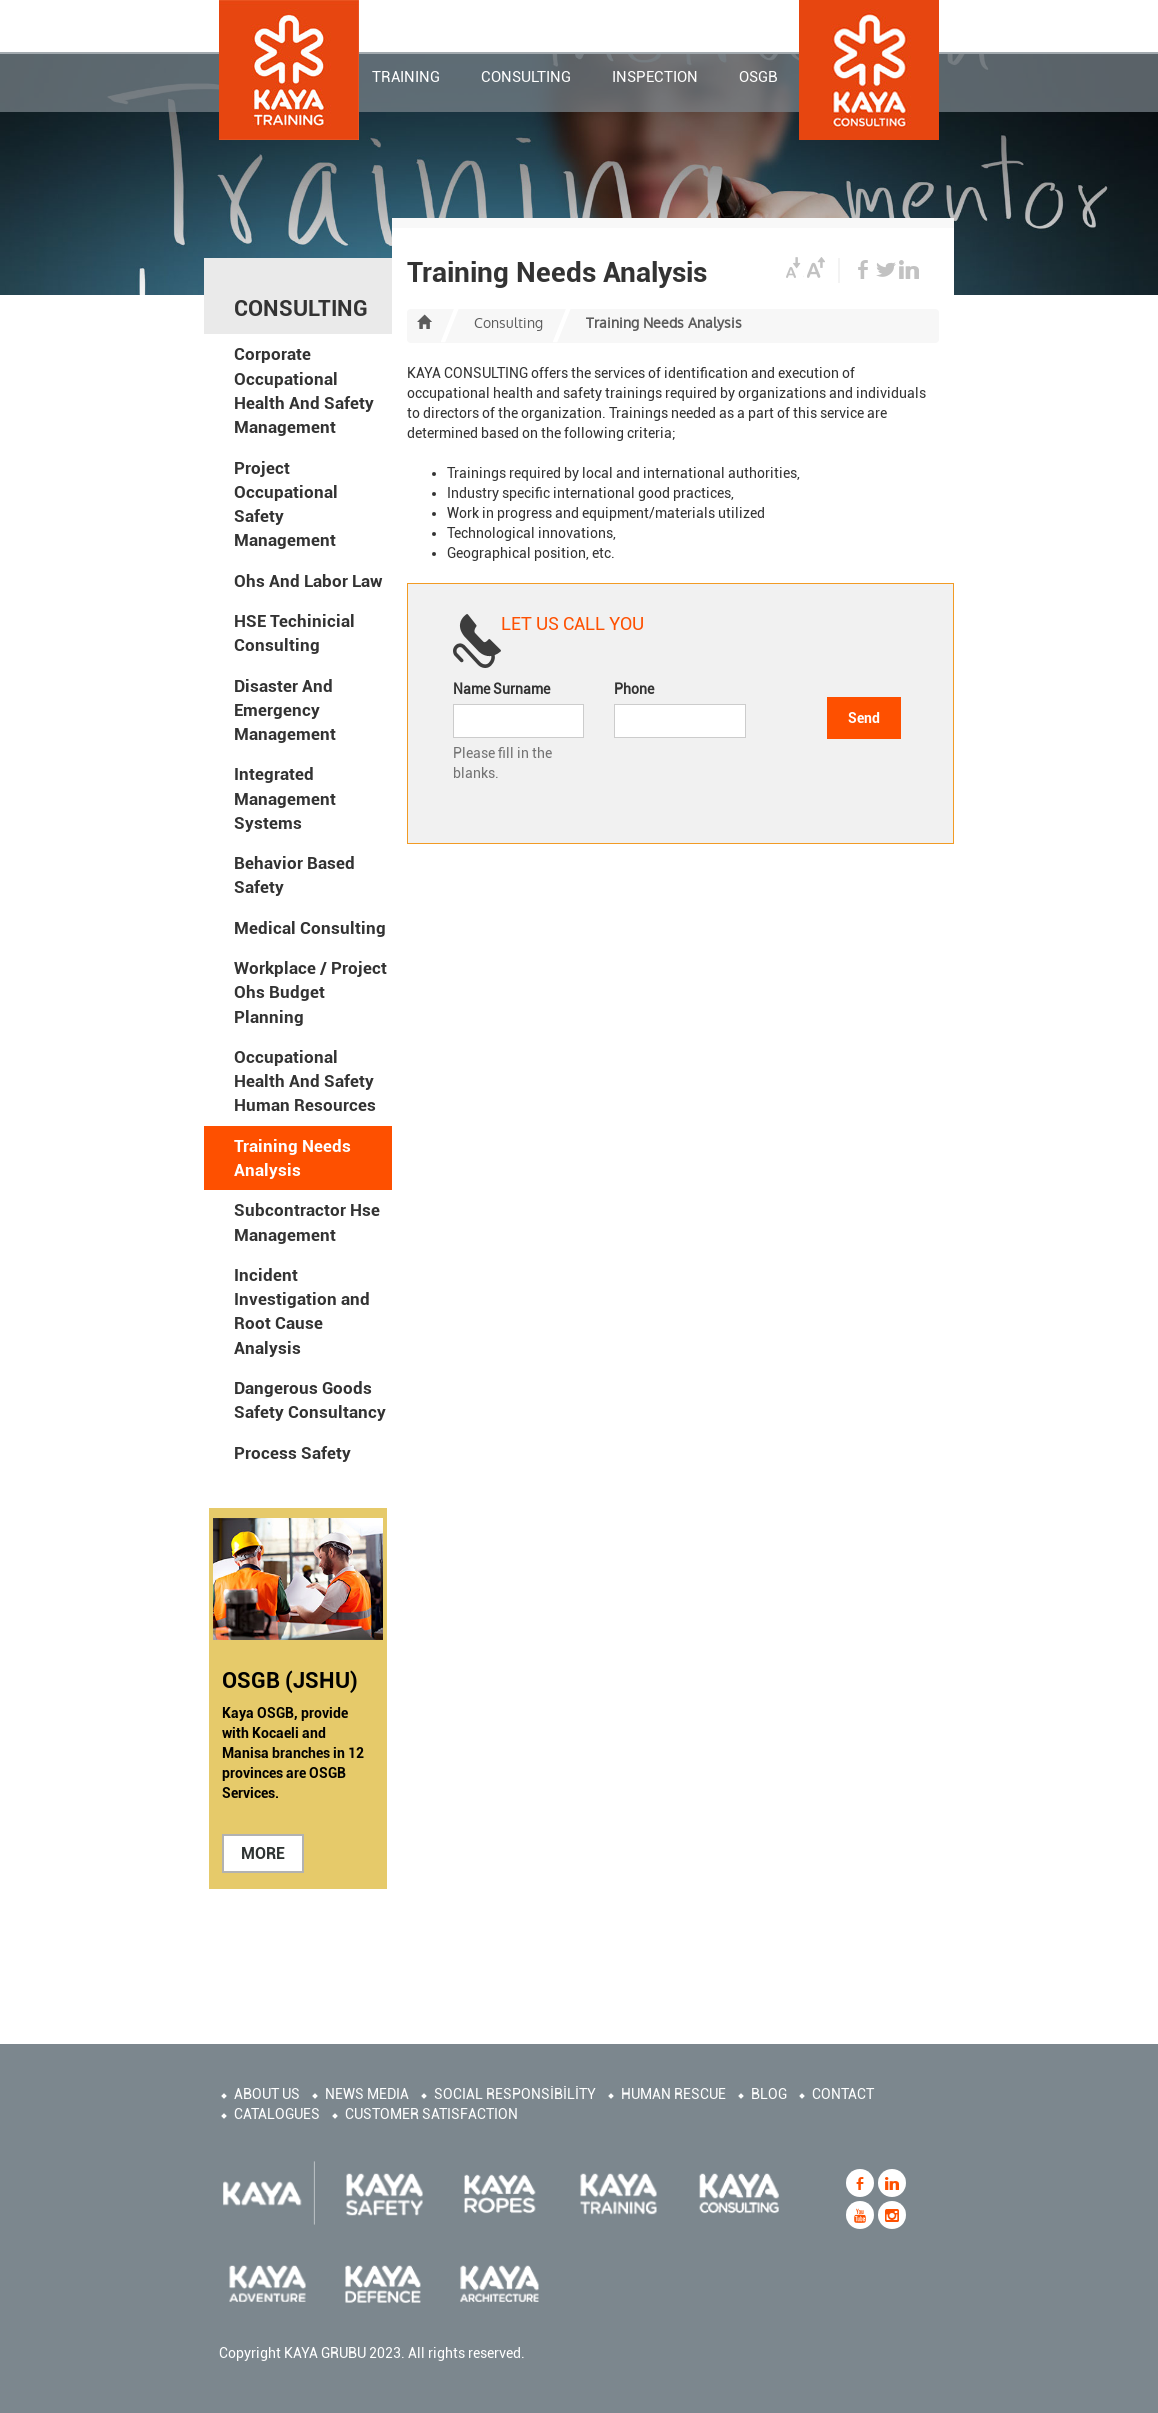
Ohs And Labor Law (308, 581)
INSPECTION (655, 79)
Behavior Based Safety (294, 875)
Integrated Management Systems (285, 798)
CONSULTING (526, 79)
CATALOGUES (277, 2114)
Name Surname (501, 689)
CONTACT (843, 2094)
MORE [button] (263, 1853)
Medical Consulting (310, 928)
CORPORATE (456, 23)
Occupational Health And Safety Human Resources (305, 1081)
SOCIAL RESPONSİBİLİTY (515, 2094)
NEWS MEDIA (367, 2094)
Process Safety (292, 1453)
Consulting (508, 323)
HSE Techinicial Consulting (294, 633)
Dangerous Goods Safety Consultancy (310, 1400)
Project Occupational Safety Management (286, 504)
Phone (634, 689)
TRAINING (406, 79)
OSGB (758, 79)
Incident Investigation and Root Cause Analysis (302, 1311)
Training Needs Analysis (292, 1158)
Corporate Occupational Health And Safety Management (304, 390)
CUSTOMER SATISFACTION (431, 2114)
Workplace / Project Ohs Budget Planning (310, 992)
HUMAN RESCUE (673, 2094)
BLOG (769, 2094)
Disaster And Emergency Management (285, 710)
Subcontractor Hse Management (307, 1222)
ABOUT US (267, 2094)
